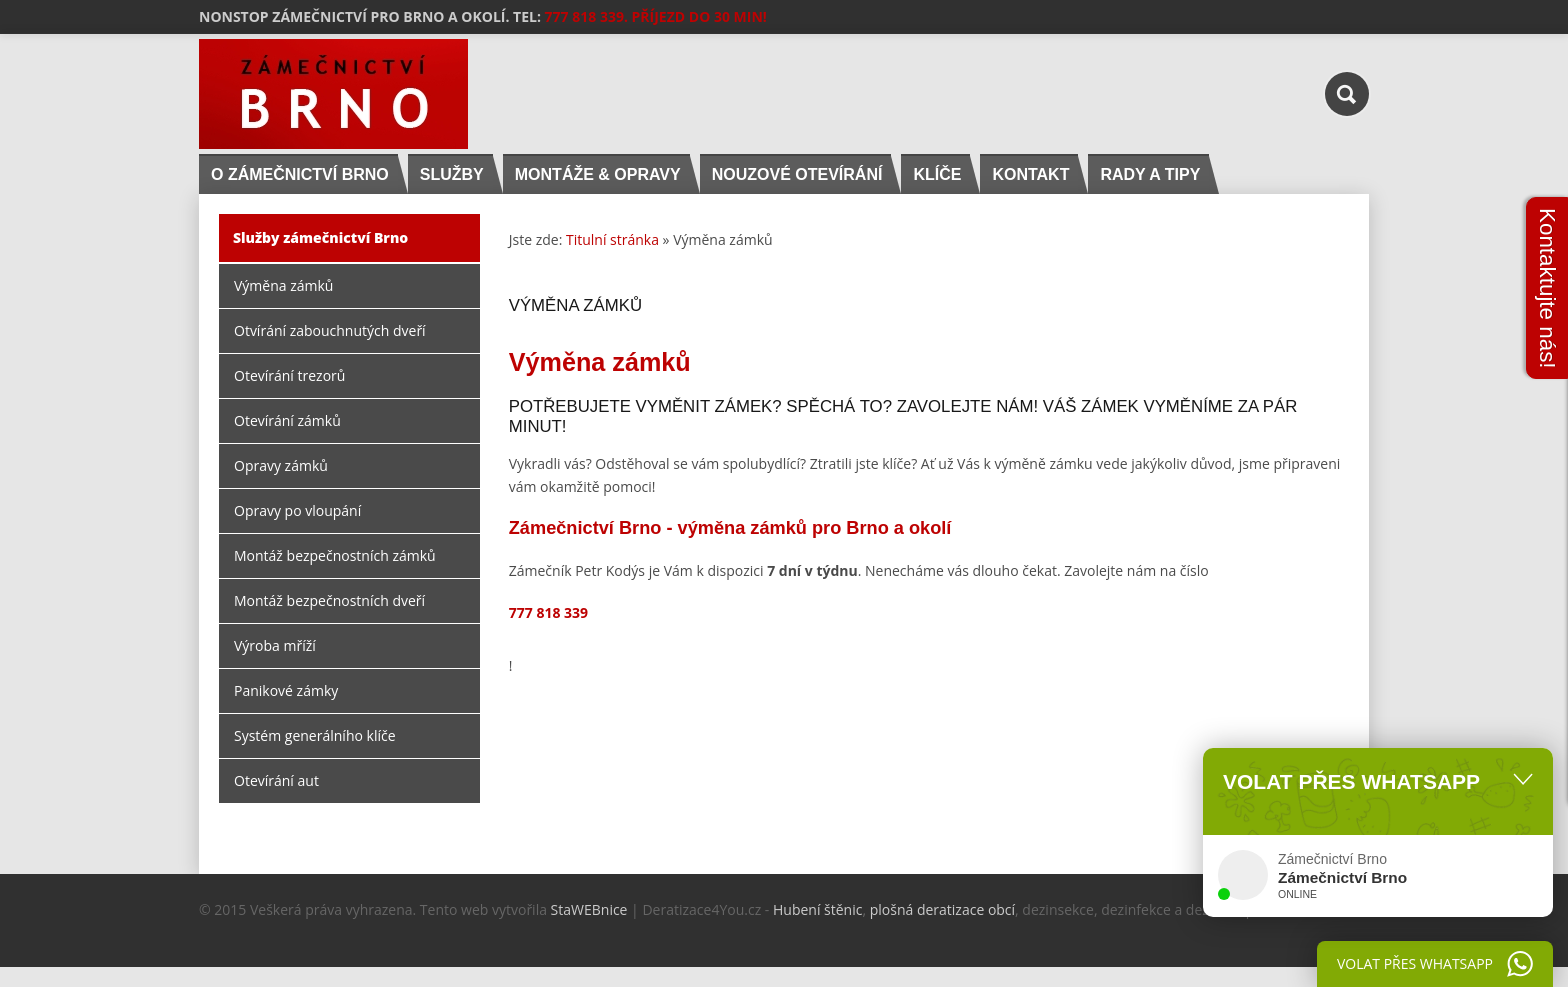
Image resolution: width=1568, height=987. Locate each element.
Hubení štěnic (817, 909)
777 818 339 (548, 612)
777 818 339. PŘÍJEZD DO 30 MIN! (656, 16)
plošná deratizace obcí (942, 909)
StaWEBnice (589, 909)
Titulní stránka (612, 239)
